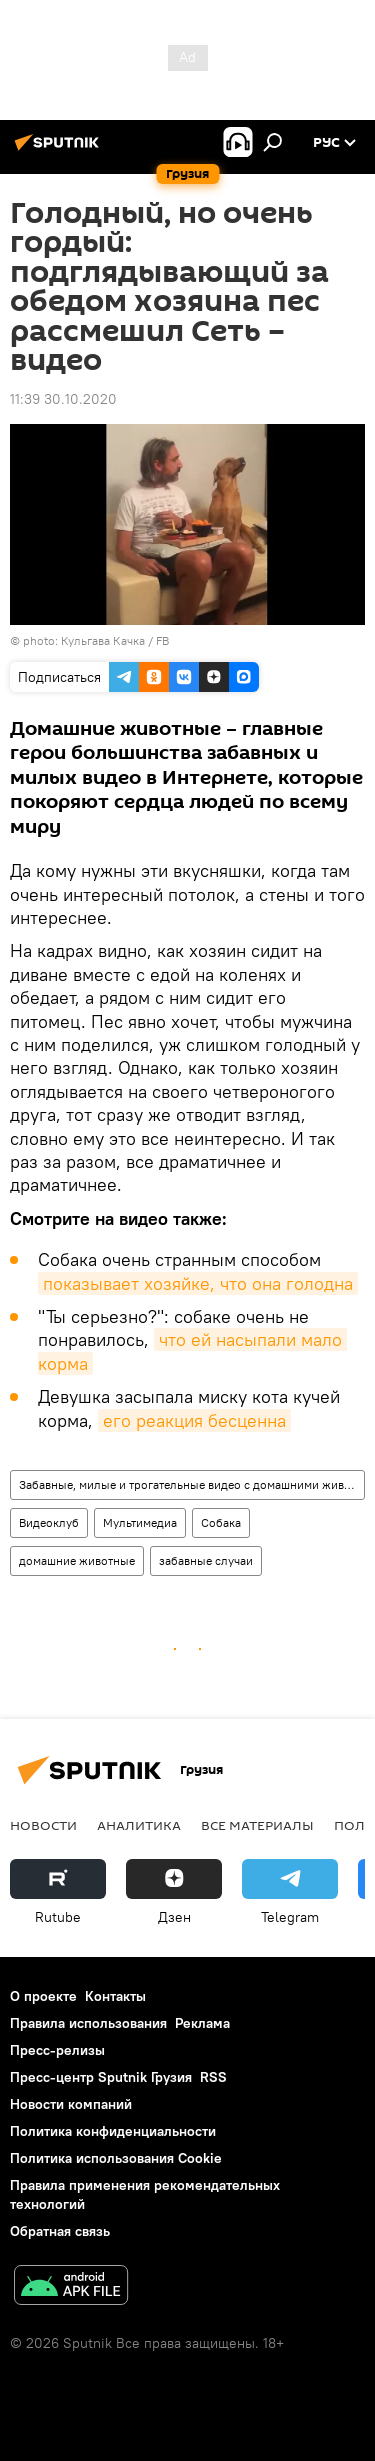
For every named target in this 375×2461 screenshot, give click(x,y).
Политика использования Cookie (116, 2158)
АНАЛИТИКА (139, 1825)
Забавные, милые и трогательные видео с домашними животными (191, 1484)
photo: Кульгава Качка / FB (96, 640)
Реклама (202, 2023)
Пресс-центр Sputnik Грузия (101, 2077)
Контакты (115, 1996)
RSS (213, 2077)
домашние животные (77, 1560)
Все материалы (257, 1825)
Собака (221, 1522)
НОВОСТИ (43, 1825)
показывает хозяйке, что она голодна (198, 1283)
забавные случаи (206, 1560)
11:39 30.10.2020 (63, 399)
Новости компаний (71, 2104)
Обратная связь (60, 2231)
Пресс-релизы (57, 2050)
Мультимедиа (140, 1522)
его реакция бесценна (194, 1420)
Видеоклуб (49, 1522)
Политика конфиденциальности (113, 2131)
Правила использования (88, 2023)
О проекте (43, 1996)
